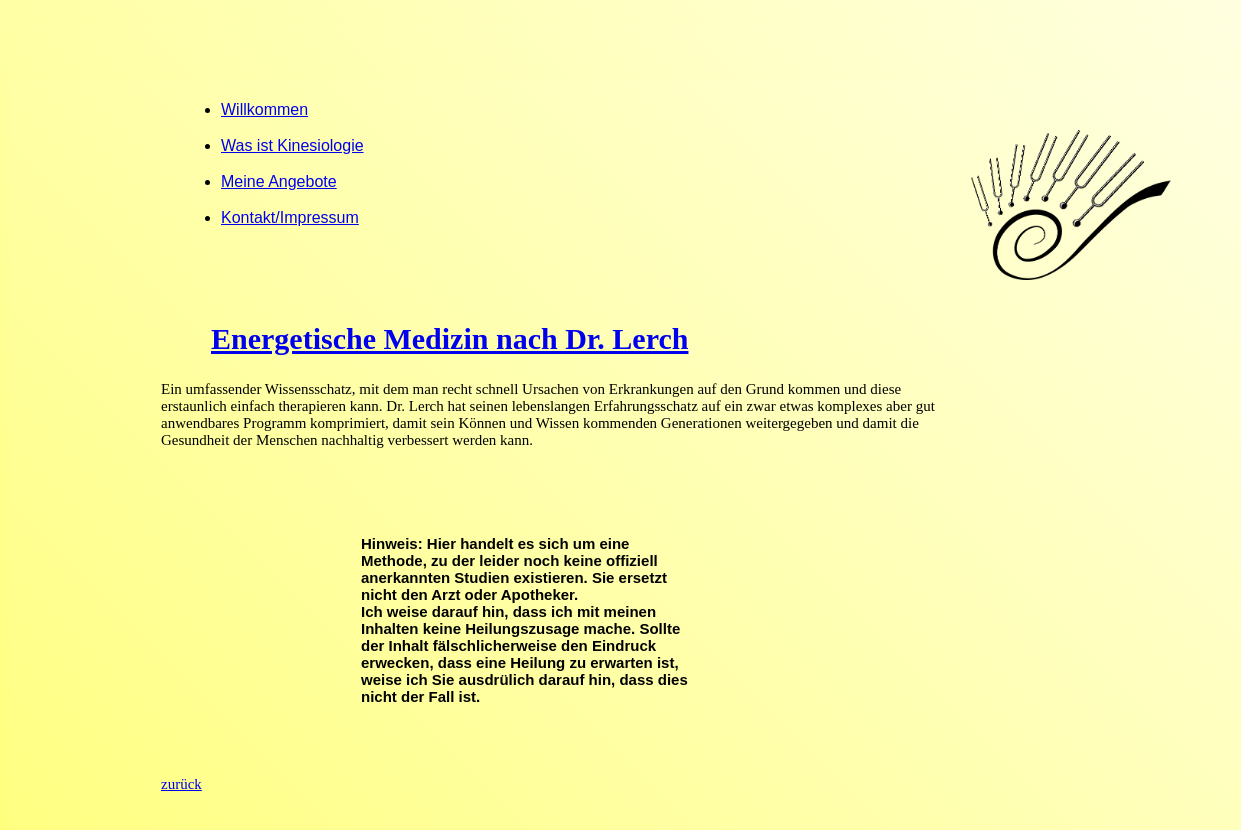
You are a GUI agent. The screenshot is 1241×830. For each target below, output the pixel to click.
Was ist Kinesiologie (292, 145)
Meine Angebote (279, 181)
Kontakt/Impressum (290, 217)
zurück (181, 784)
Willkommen (264, 109)
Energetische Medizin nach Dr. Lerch (449, 338)
